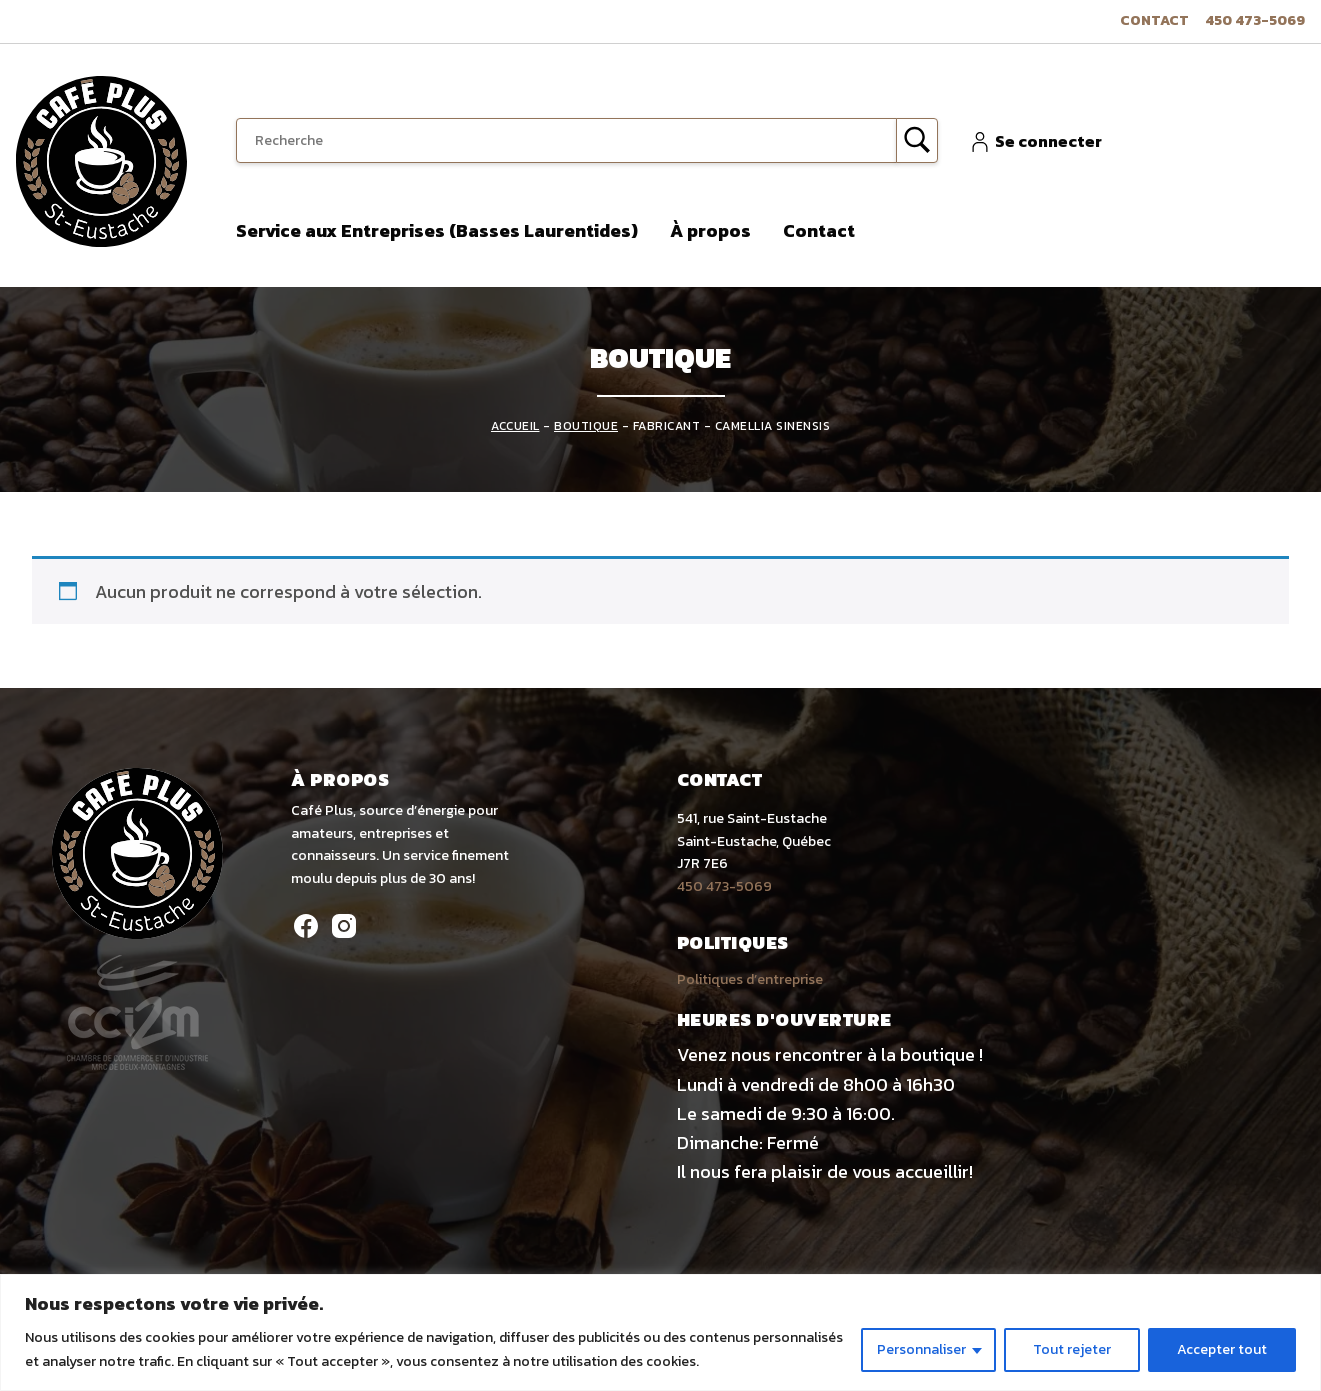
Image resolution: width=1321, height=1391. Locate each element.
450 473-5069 (1255, 20)
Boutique (586, 426)
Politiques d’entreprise (750, 979)
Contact (1154, 20)
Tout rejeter (1072, 1349)
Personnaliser (921, 1349)
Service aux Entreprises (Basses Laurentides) (437, 230)
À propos (710, 230)
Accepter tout (1222, 1349)
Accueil (515, 426)
